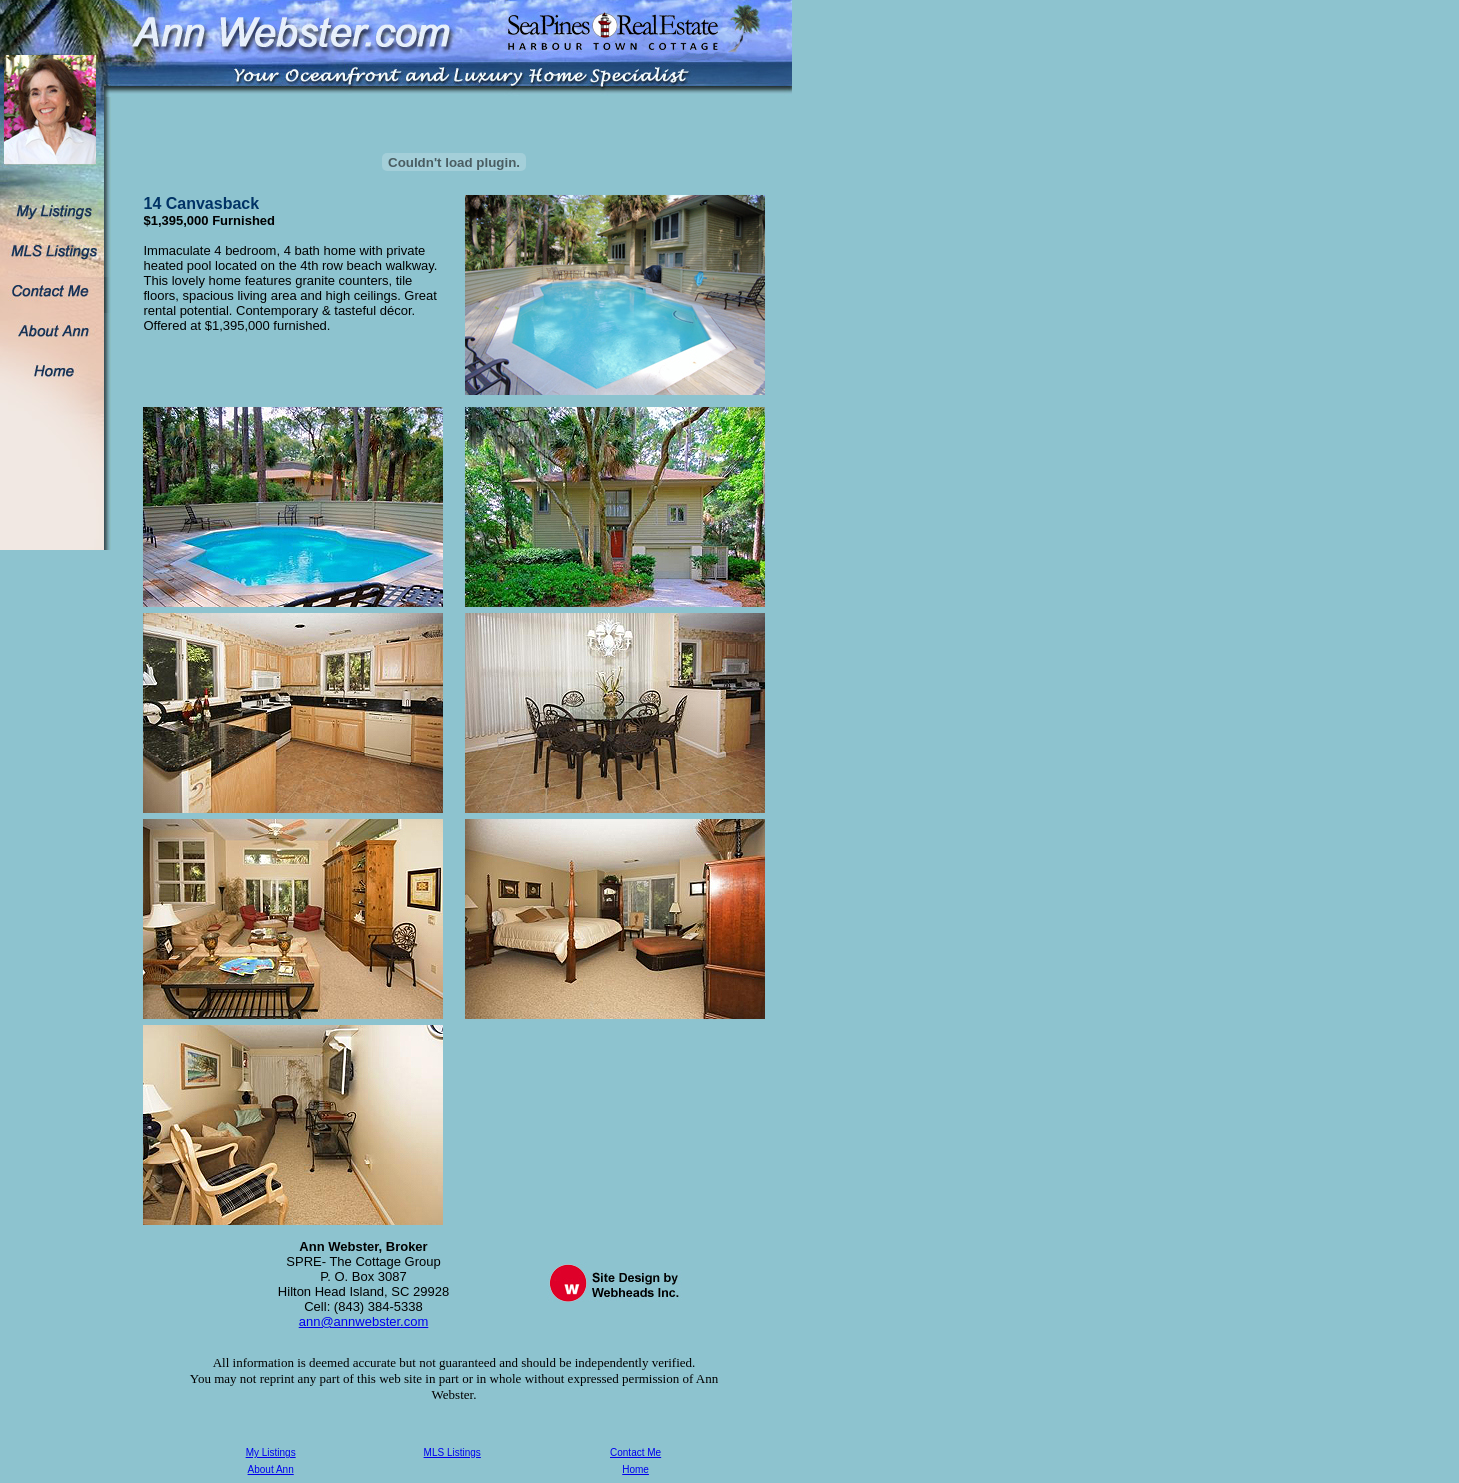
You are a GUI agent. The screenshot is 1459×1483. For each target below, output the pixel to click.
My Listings (271, 1452)
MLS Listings (452, 1452)
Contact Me (635, 1452)
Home (635, 1469)
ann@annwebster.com (364, 1321)
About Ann (271, 1469)
